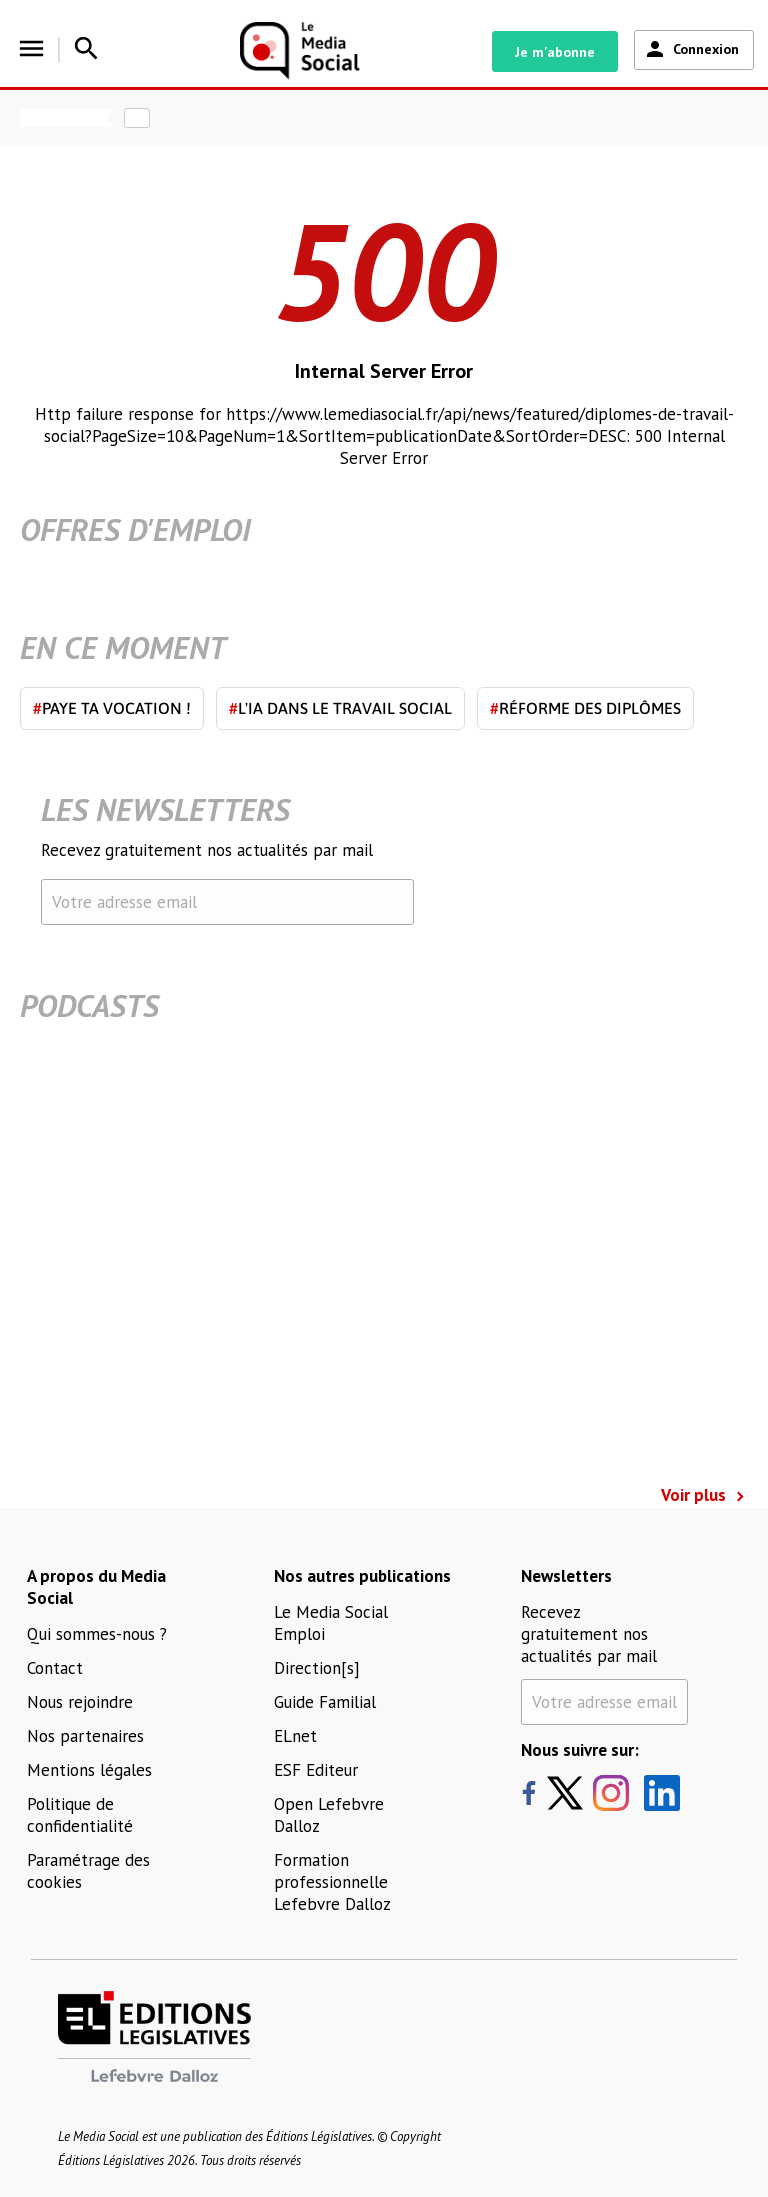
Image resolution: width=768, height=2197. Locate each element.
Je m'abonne (555, 52)
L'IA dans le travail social (340, 708)
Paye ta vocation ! (112, 708)
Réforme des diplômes (585, 708)
